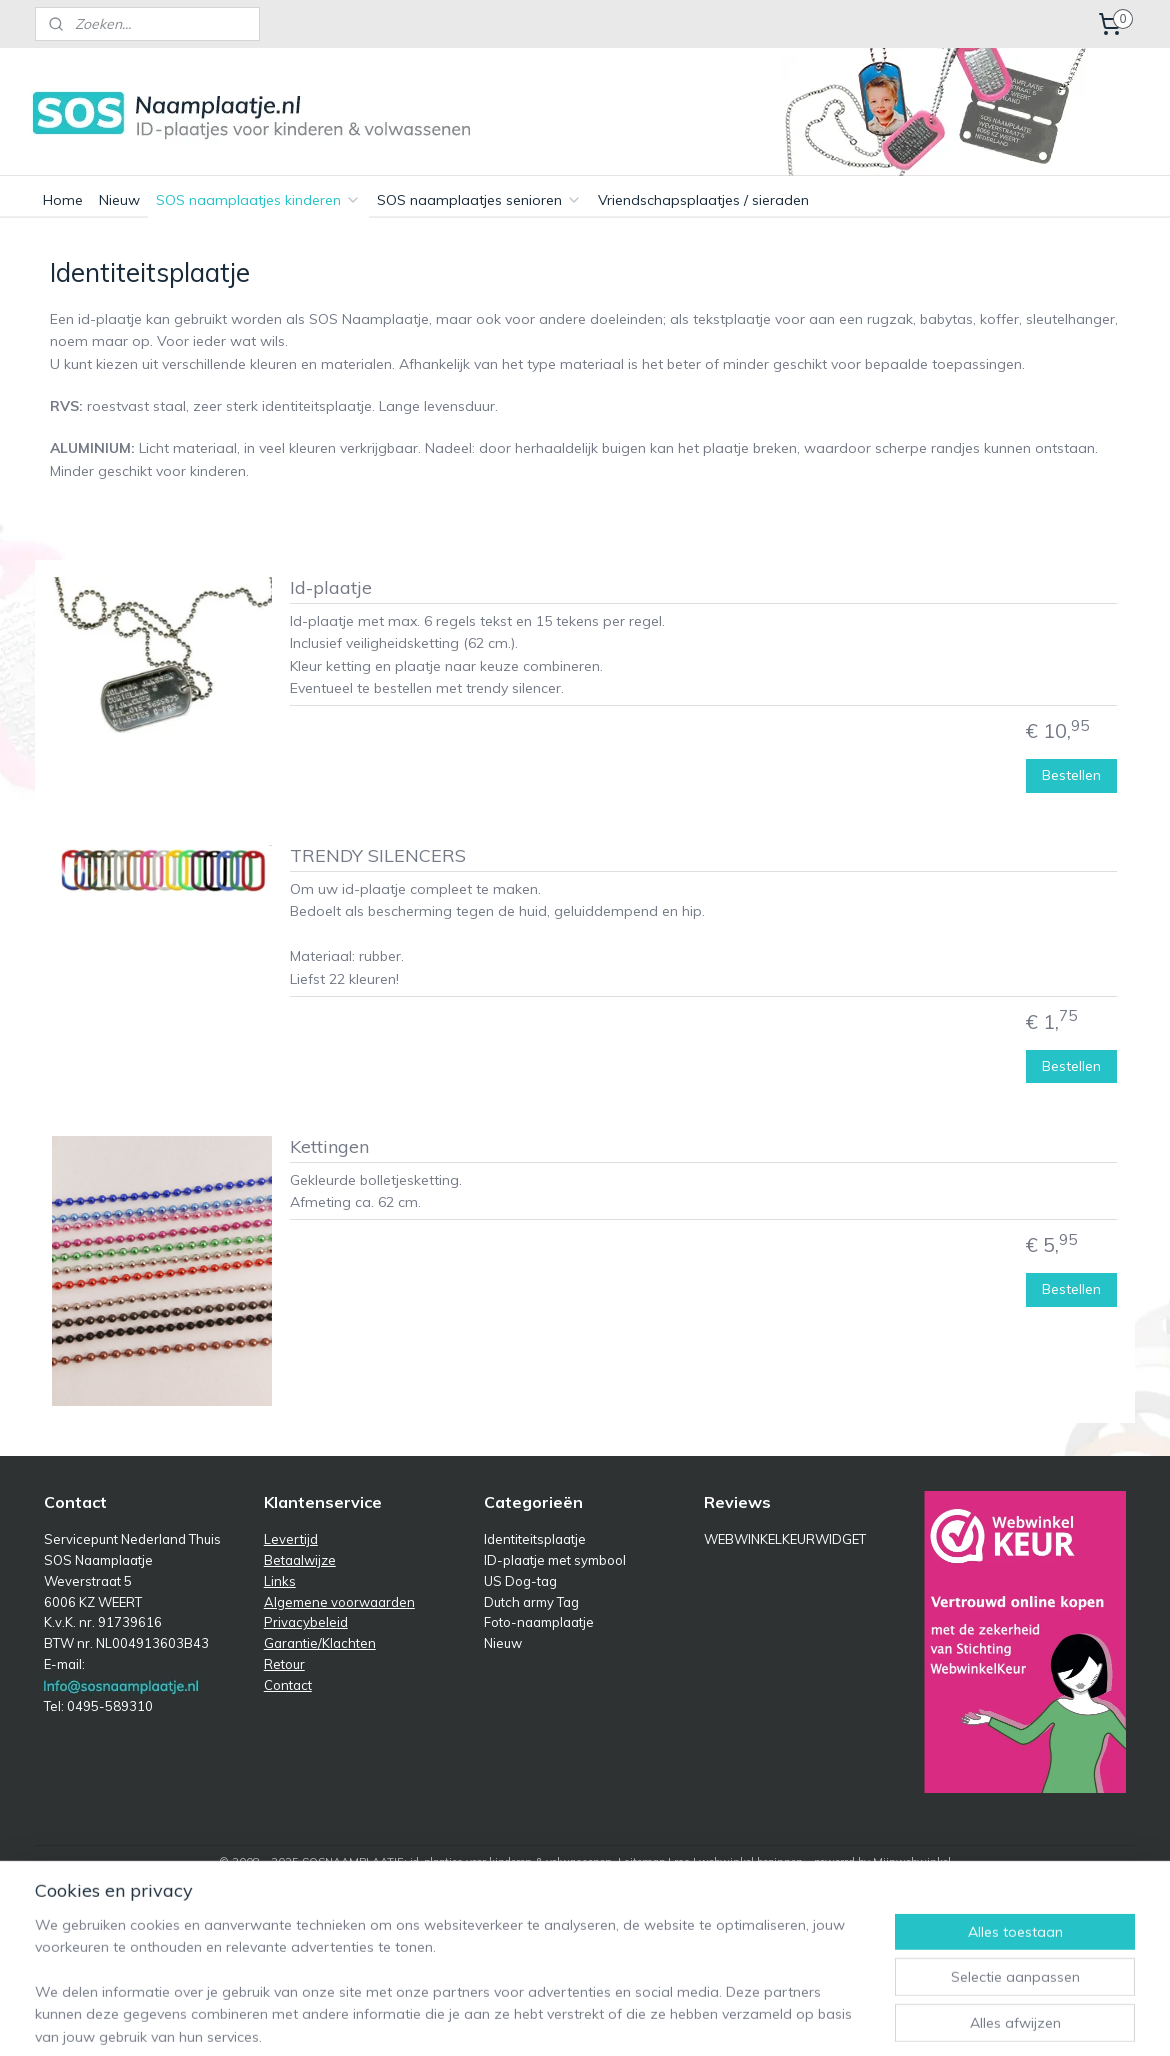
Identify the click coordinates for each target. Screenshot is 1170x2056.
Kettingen (329, 1147)
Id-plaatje (331, 588)
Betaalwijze (300, 1560)
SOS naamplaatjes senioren (479, 200)
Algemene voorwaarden (339, 1602)
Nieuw (119, 200)
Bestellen (1072, 775)
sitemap (644, 1862)
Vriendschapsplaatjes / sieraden (703, 200)
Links (280, 1581)
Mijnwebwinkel (912, 1862)
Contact (288, 1685)
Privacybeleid (306, 1622)
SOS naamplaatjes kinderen (258, 200)
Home (63, 200)
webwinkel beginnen (751, 1862)
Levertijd (291, 1539)
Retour (284, 1664)
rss (682, 1862)
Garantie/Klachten (320, 1643)
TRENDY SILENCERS (378, 856)
